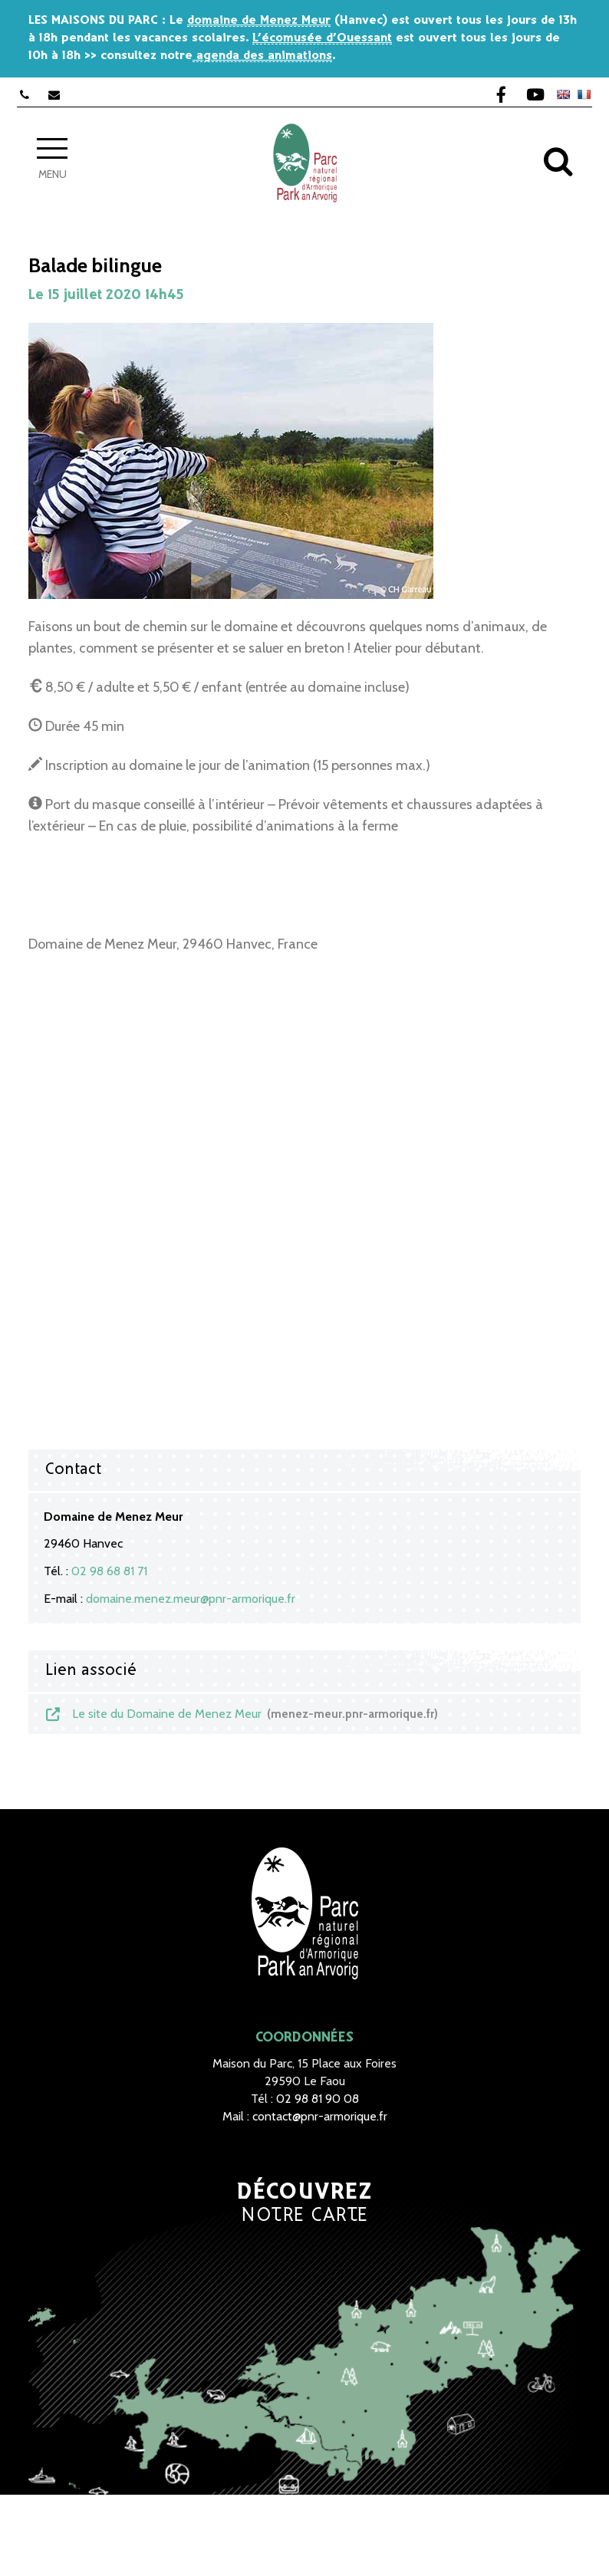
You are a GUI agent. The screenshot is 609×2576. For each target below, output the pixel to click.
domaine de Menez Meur (259, 20)
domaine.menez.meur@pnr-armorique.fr (190, 1598)
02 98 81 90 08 (317, 2098)
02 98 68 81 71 (109, 1571)
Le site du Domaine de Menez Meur (241, 1714)
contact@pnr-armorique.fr (319, 2116)
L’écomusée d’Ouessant (322, 38)
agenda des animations (262, 55)
